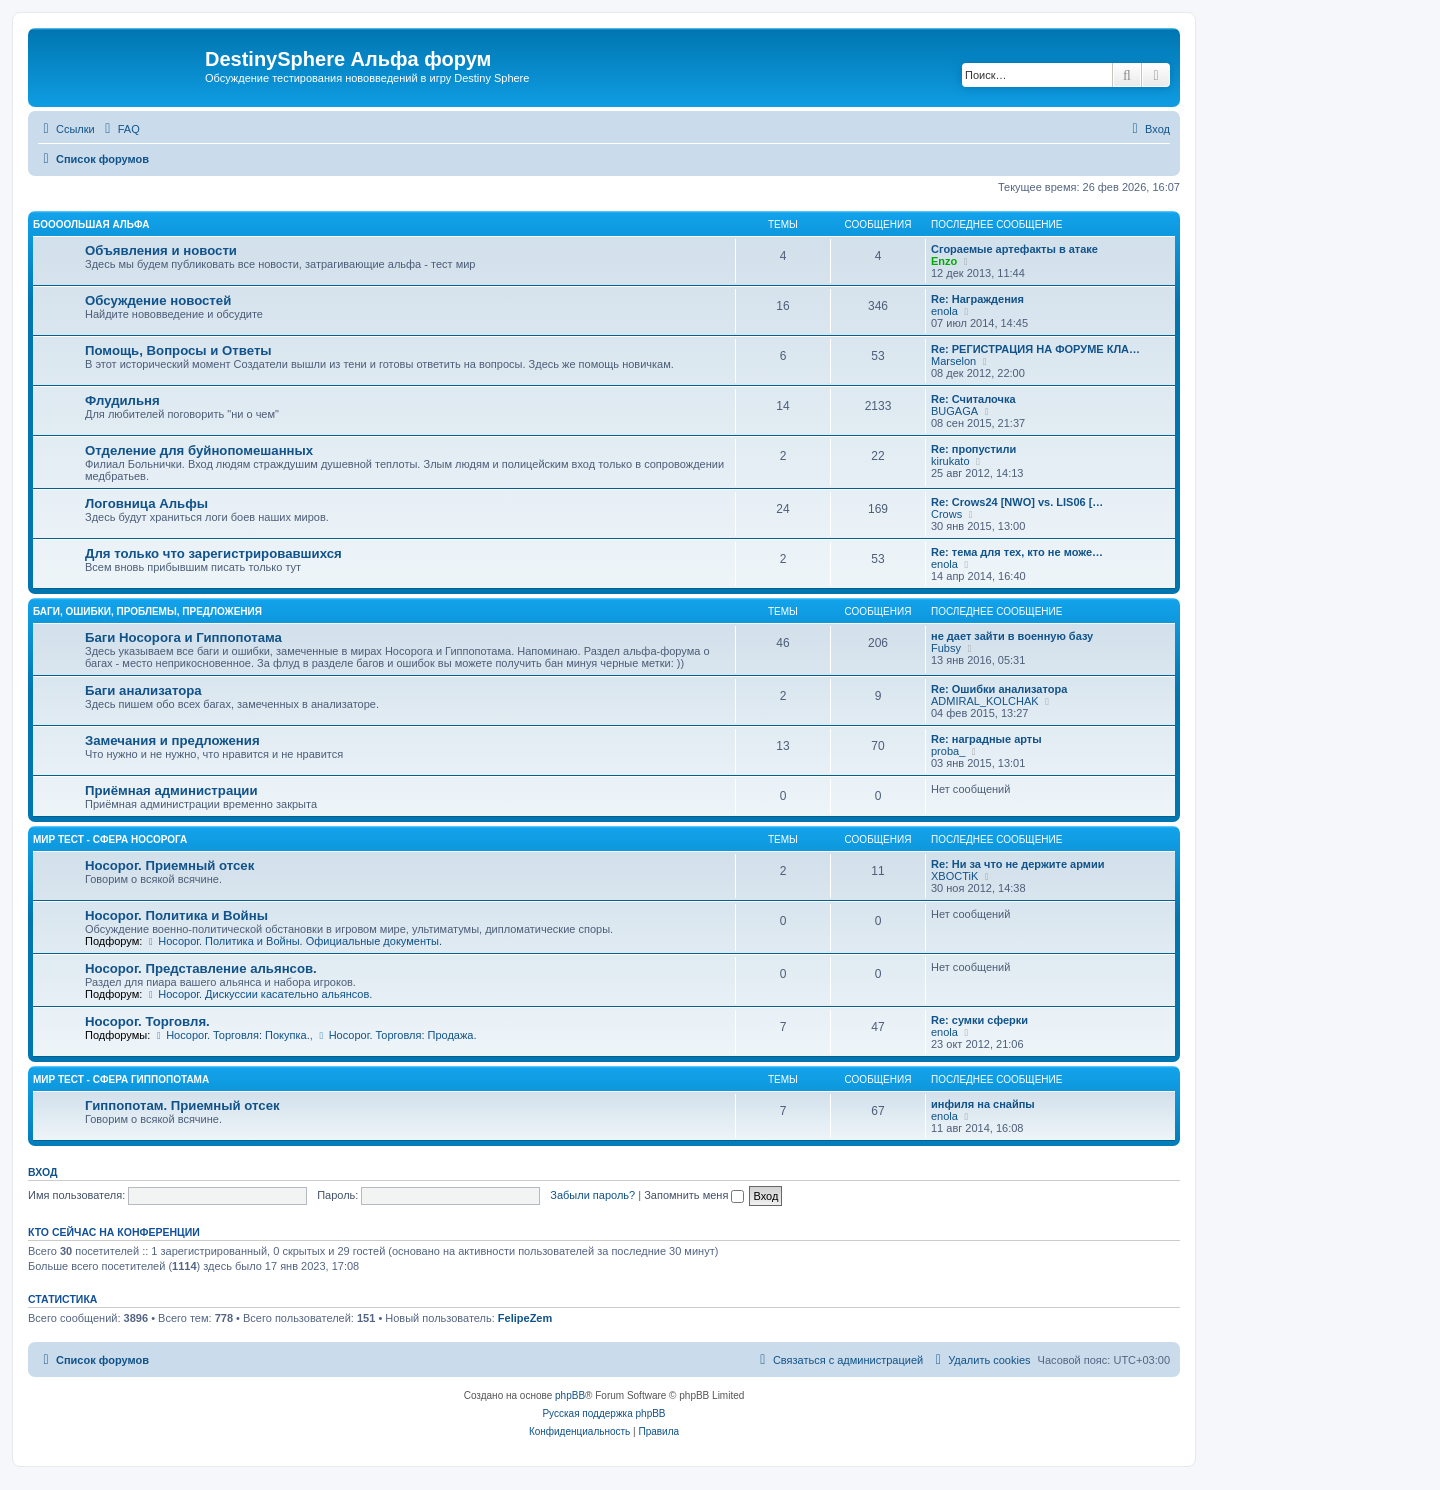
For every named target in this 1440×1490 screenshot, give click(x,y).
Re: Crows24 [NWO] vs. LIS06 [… (1017, 502)
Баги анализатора (143, 690)
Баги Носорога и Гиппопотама (183, 637)
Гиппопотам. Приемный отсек (182, 1105)
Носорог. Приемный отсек (169, 865)
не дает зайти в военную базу (1012, 636)
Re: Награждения (977, 299)
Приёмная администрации (171, 790)
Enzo (944, 261)
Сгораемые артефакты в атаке (1014, 249)
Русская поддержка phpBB (603, 1413)
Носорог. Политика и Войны (176, 915)
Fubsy (946, 648)
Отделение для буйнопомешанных (199, 450)
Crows (946, 514)
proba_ (948, 751)
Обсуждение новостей (158, 300)
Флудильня (122, 400)
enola (944, 311)
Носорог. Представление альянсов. (201, 968)
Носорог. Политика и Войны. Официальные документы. (293, 941)
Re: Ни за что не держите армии (1017, 864)
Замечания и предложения (172, 740)
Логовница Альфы (146, 503)
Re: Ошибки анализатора (999, 689)
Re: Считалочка (973, 399)
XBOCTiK (954, 876)
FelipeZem (525, 1318)
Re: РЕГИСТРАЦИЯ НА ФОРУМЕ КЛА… (1035, 349)
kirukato (950, 461)
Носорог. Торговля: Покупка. (231, 1035)
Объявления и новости (161, 250)
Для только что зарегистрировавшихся (213, 553)
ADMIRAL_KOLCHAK (985, 701)
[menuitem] (120, 129)
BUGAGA (954, 411)
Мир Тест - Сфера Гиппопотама (121, 1079)
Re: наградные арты (986, 739)
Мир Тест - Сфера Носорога (110, 839)
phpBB (570, 1395)
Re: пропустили (973, 449)
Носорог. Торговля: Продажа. (396, 1035)
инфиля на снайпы (983, 1104)
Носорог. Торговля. (147, 1021)
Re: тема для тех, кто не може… (1017, 552)
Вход (42, 1172)
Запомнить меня (694, 1195)
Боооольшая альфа (91, 224)
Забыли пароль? (592, 1195)
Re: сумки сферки (979, 1020)
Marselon (953, 361)
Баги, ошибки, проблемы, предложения (147, 611)
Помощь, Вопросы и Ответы (178, 350)
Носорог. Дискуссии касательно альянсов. (258, 994)
